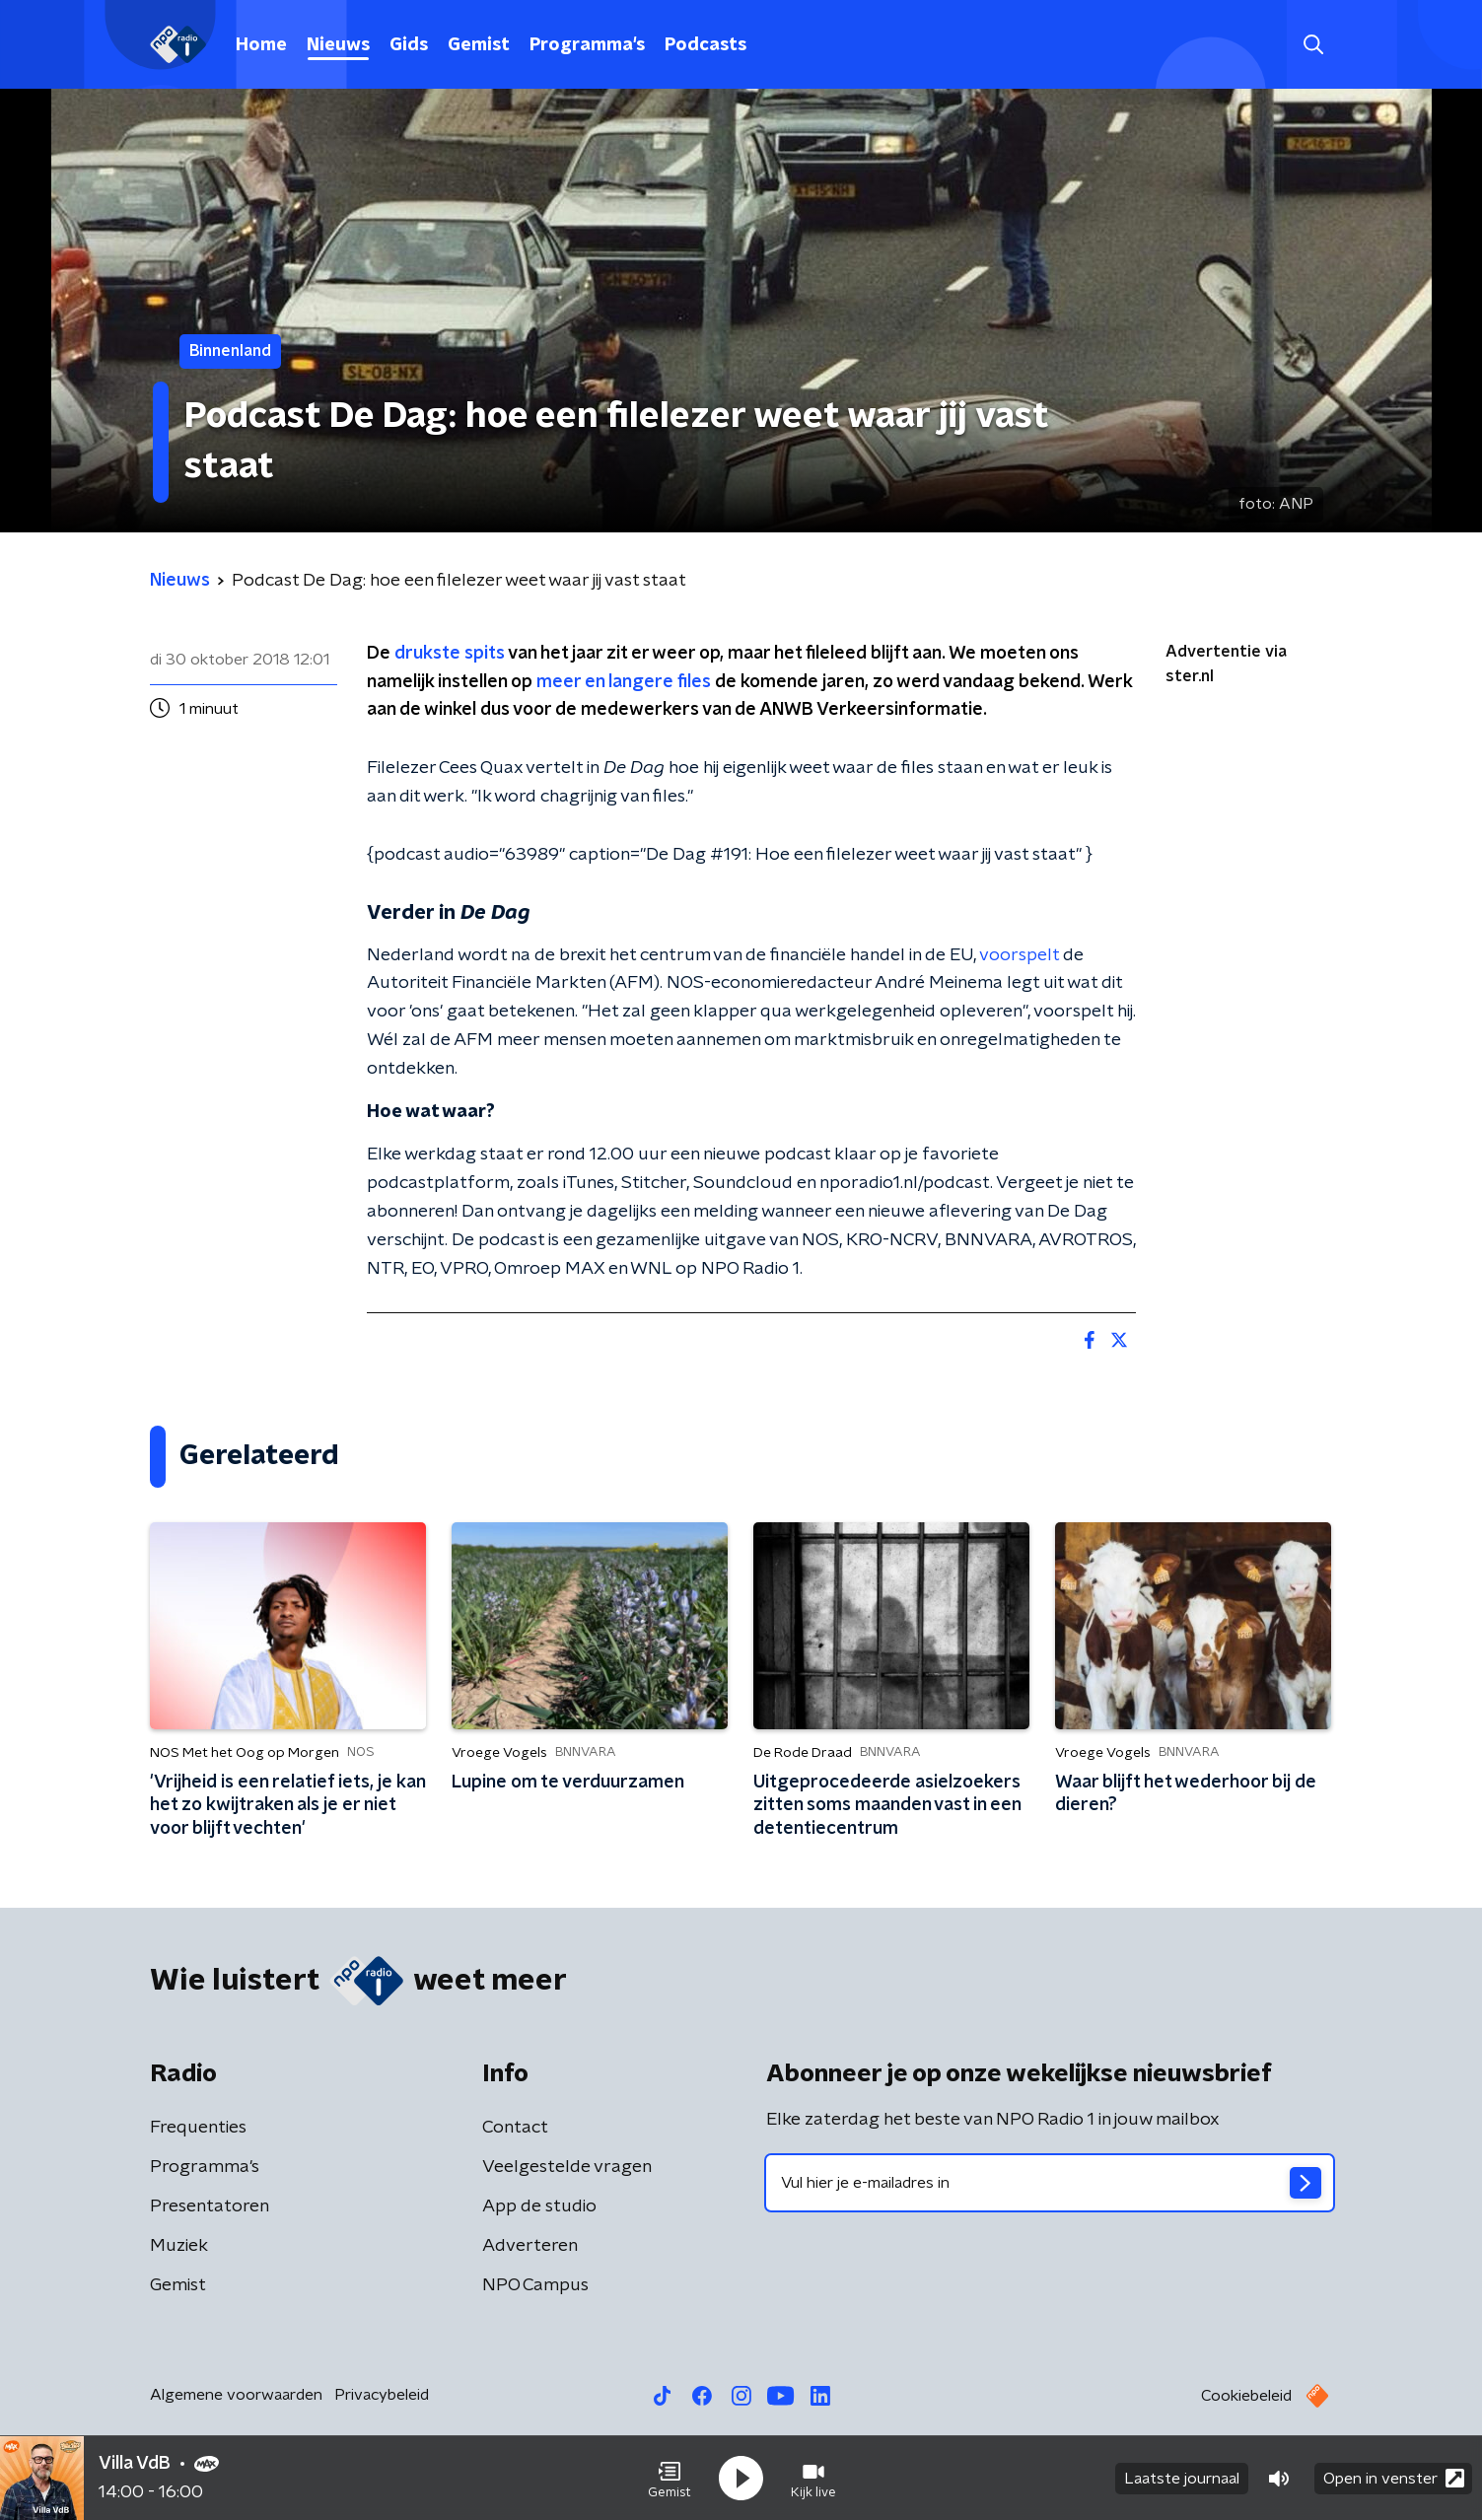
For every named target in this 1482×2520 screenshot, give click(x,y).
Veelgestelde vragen (567, 2167)
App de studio (539, 2206)
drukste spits (449, 654)
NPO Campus (535, 2285)
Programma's (587, 45)
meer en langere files (623, 682)
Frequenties (198, 2127)
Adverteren (530, 2246)
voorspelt (1019, 955)
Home (261, 45)
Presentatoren (209, 2206)
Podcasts (705, 45)
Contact (515, 2127)
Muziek (179, 2246)
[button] (669, 2478)
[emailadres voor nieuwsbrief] (1049, 2182)
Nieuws (338, 45)
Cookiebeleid (1246, 2396)
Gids (408, 45)
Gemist (479, 45)
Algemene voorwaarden (236, 2395)
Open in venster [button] (1393, 2478)
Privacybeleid (381, 2395)
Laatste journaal (1181, 2478)
